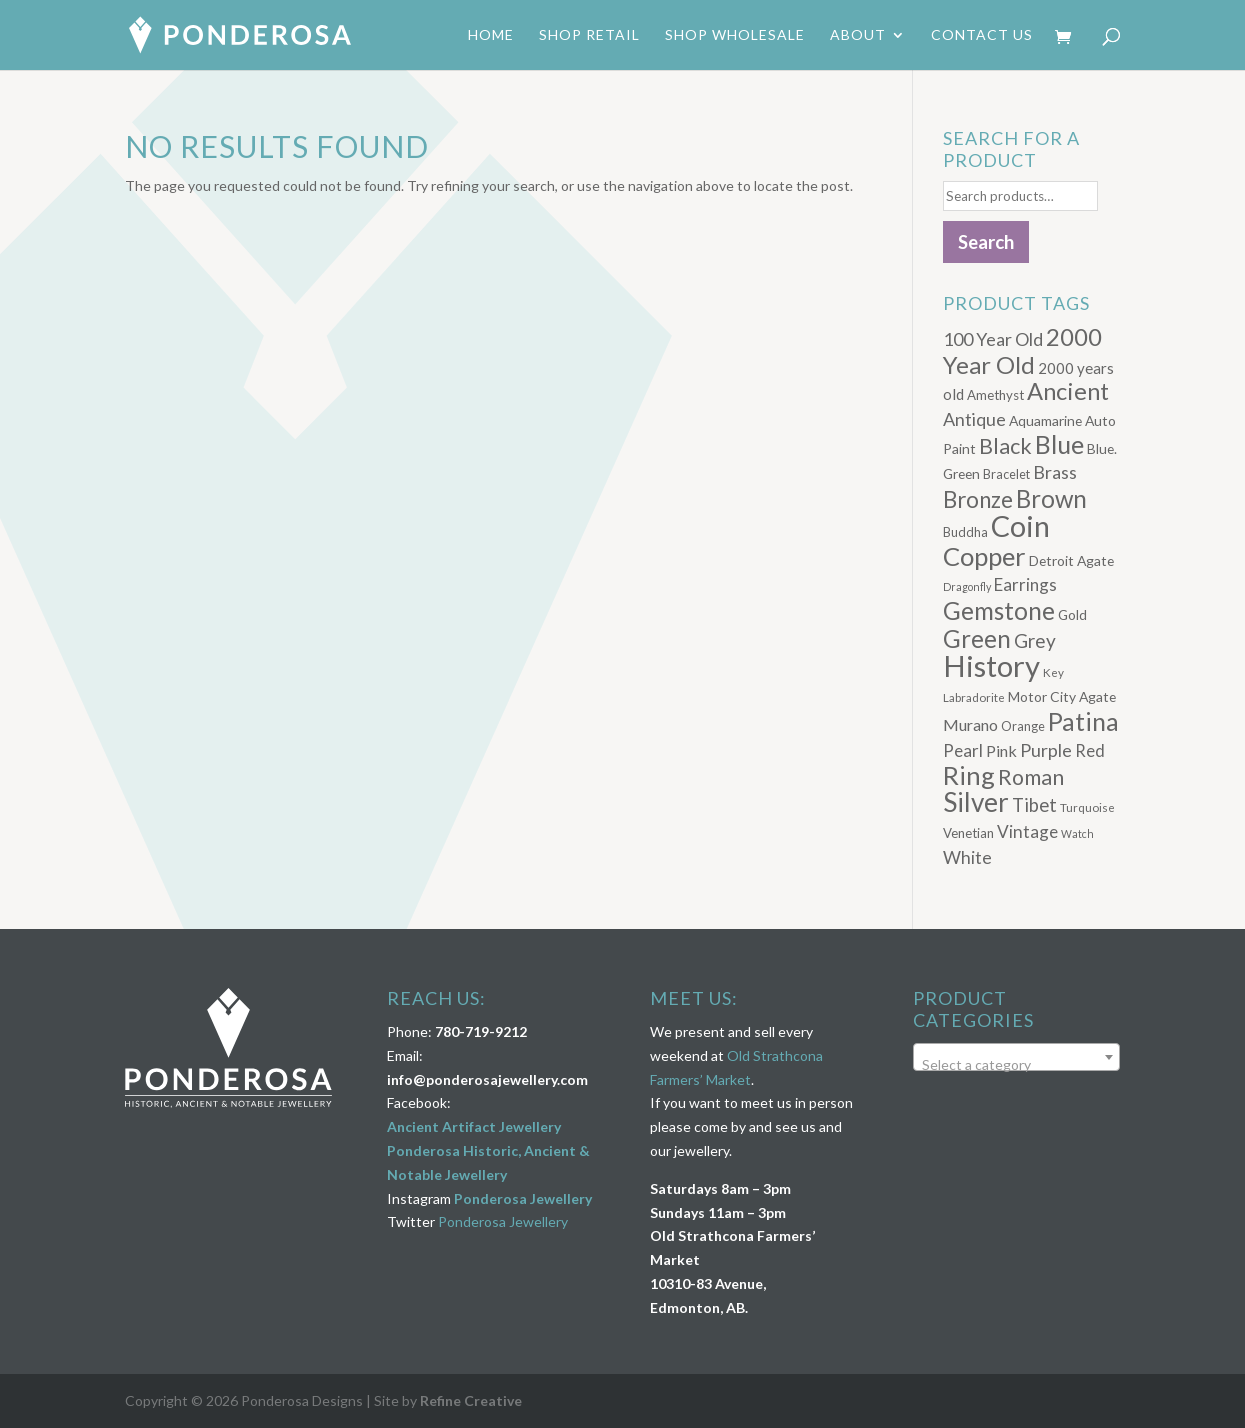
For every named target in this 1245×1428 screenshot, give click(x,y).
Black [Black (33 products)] (1005, 446)
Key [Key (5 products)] (1053, 672)
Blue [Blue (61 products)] (1059, 444)
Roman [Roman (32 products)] (1031, 777)
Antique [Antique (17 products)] (974, 419)
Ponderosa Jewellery (523, 1198)
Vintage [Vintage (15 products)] (1027, 831)
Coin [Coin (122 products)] (1020, 525)
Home (491, 35)
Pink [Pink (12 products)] (1001, 750)
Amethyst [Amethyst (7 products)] (995, 395)
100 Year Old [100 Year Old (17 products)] (993, 339)
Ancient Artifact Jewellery (474, 1126)
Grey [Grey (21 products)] (1035, 640)
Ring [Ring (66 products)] (969, 775)
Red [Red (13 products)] (1090, 751)
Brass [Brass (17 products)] (1055, 472)
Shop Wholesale (735, 35)
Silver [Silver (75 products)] (976, 802)
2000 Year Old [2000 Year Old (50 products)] (1022, 350)
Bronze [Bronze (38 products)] (978, 499)
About (858, 35)
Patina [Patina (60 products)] (1083, 721)
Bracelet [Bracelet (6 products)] (1006, 474)
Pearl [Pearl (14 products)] (963, 750)
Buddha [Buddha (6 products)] (965, 532)
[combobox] (1017, 1057)
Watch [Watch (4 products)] (1077, 833)
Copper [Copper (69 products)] (984, 556)
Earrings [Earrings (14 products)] (1025, 584)
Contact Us (982, 35)
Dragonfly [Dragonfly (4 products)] (967, 586)
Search (986, 242)
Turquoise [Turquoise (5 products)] (1087, 807)
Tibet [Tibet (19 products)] (1034, 805)
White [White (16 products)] (967, 857)
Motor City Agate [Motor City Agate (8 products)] (1062, 696)
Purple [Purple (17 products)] (1046, 750)
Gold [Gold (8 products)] (1072, 614)
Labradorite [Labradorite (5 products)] (974, 697)
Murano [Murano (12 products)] (970, 724)
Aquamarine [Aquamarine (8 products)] (1045, 420)
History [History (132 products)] (991, 665)
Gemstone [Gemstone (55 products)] (999, 610)
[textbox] (1017, 1065)
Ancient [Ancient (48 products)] (1068, 391)
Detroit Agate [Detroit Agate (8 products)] (1071, 560)
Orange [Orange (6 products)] (1023, 726)
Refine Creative (471, 1400)
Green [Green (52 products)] (977, 638)
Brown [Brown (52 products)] (1051, 498)
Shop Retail (589, 35)
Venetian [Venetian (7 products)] (968, 833)
